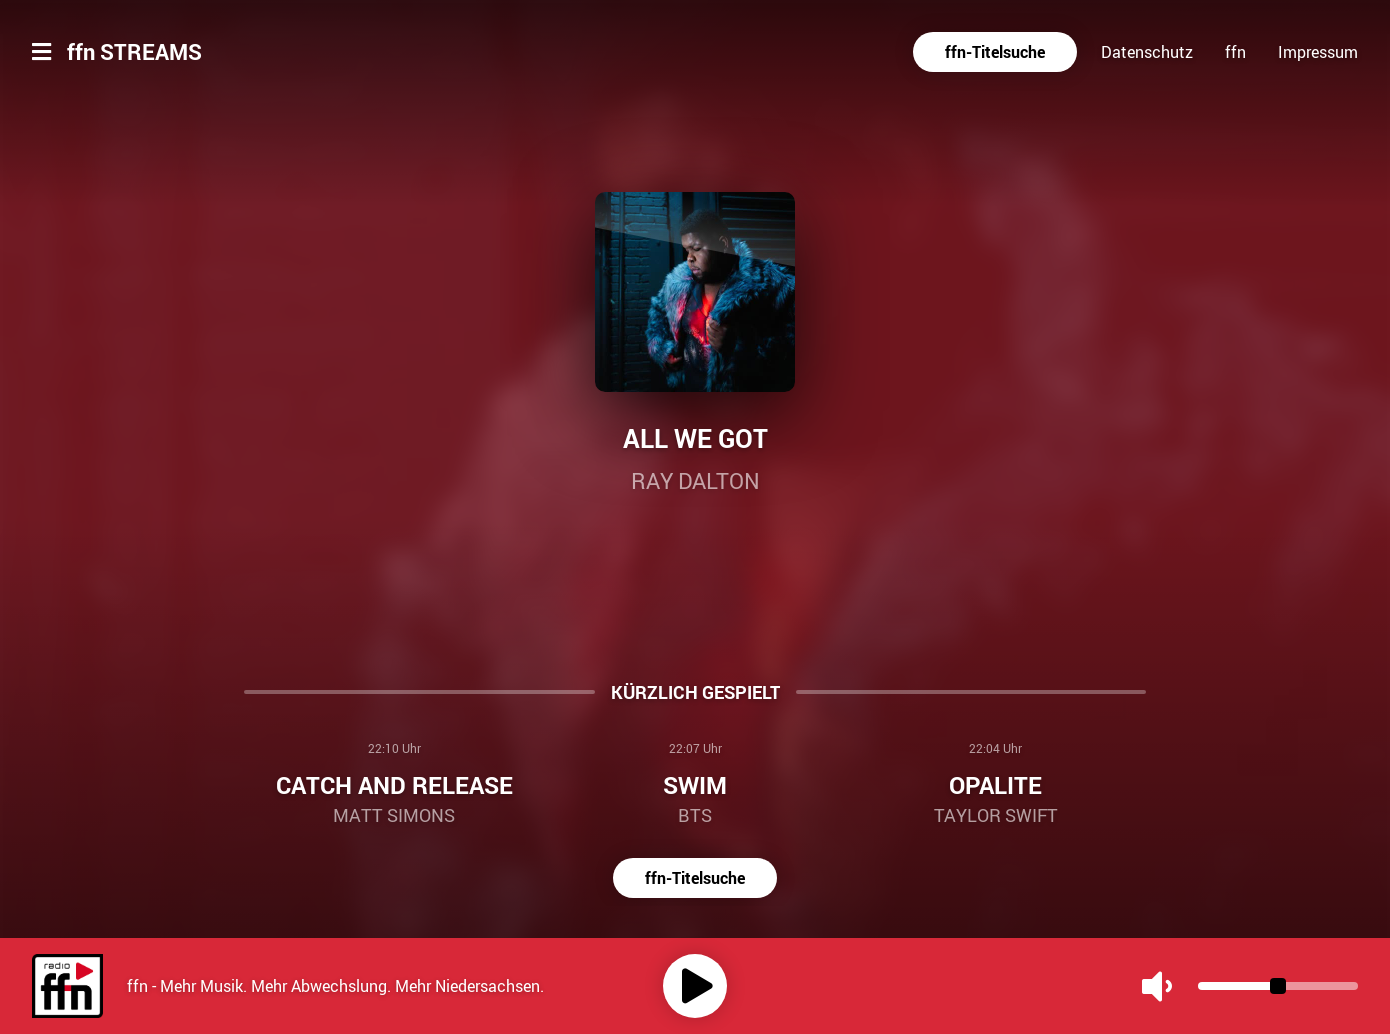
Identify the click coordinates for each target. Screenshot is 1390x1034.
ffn (1235, 52)
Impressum (1318, 52)
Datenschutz (1147, 52)
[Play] (695, 986)
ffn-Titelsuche (995, 52)
